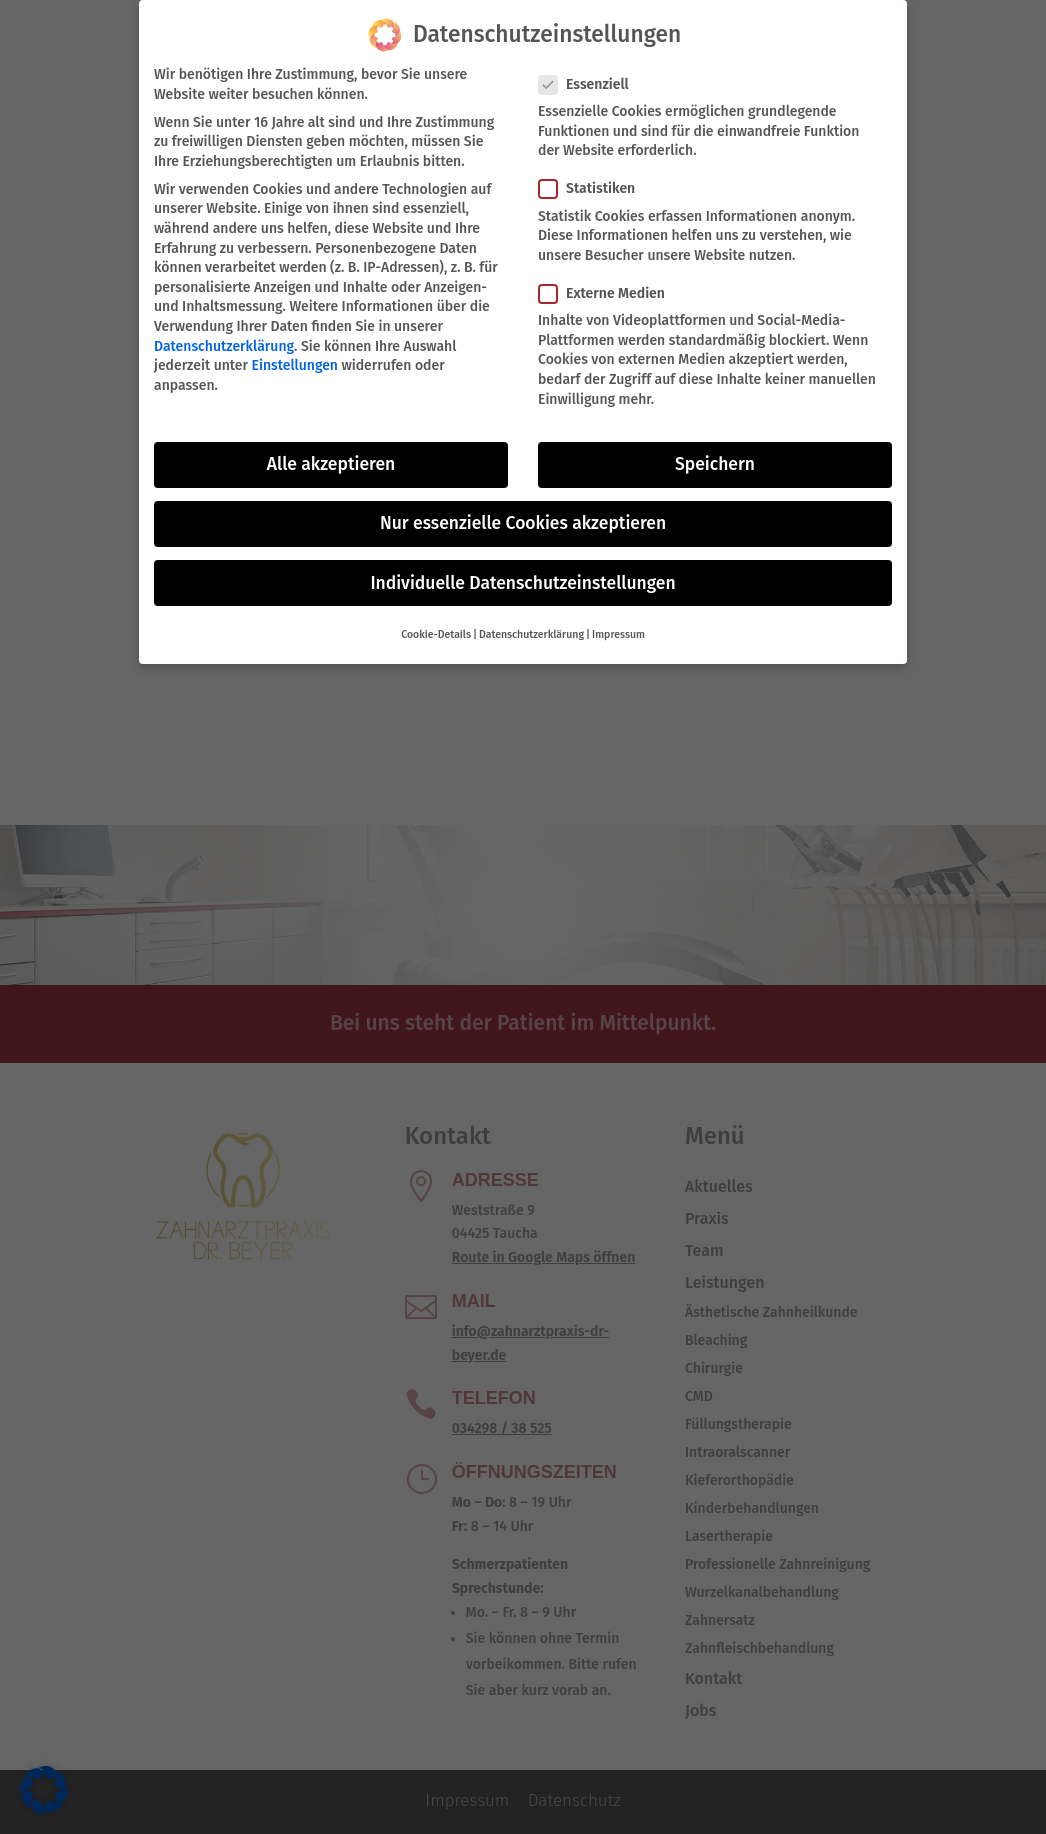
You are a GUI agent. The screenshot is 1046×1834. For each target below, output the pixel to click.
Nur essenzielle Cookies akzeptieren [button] (523, 518)
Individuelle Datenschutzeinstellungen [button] (522, 577)
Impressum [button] (618, 629)
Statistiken (595, 183)
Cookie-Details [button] (436, 629)
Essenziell (592, 79)
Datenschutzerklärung (224, 340)
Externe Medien (610, 288)
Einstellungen (295, 360)
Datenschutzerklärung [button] (531, 629)
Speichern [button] (715, 459)
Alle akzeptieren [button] (331, 459)
